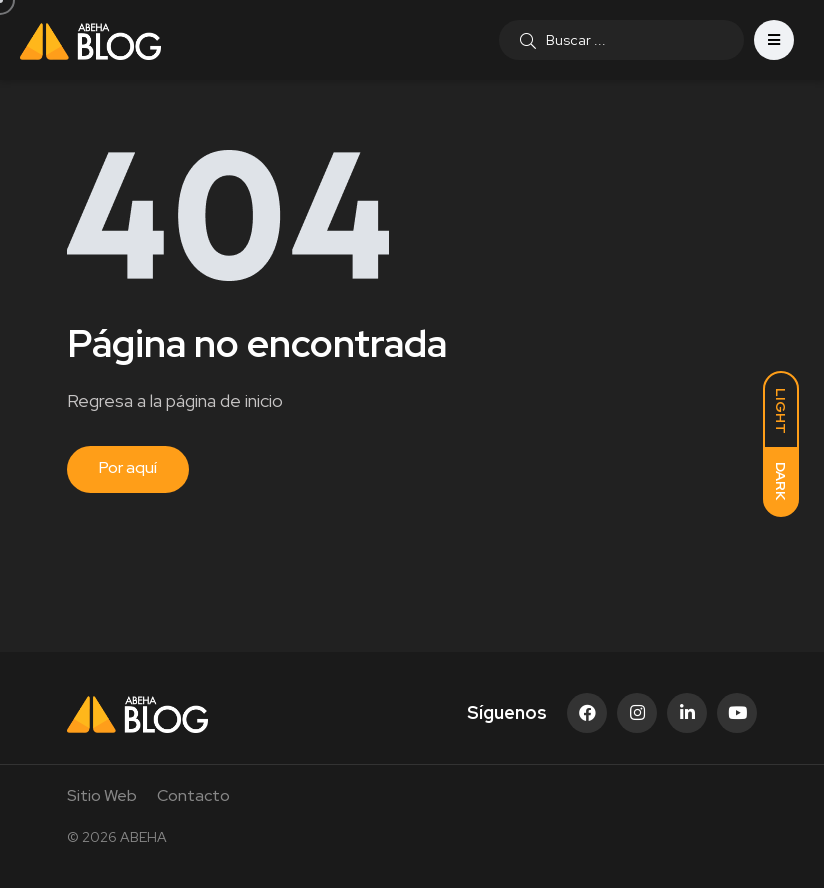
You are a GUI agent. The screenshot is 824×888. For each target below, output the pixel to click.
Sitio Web (102, 795)
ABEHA (143, 837)
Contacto (193, 795)
